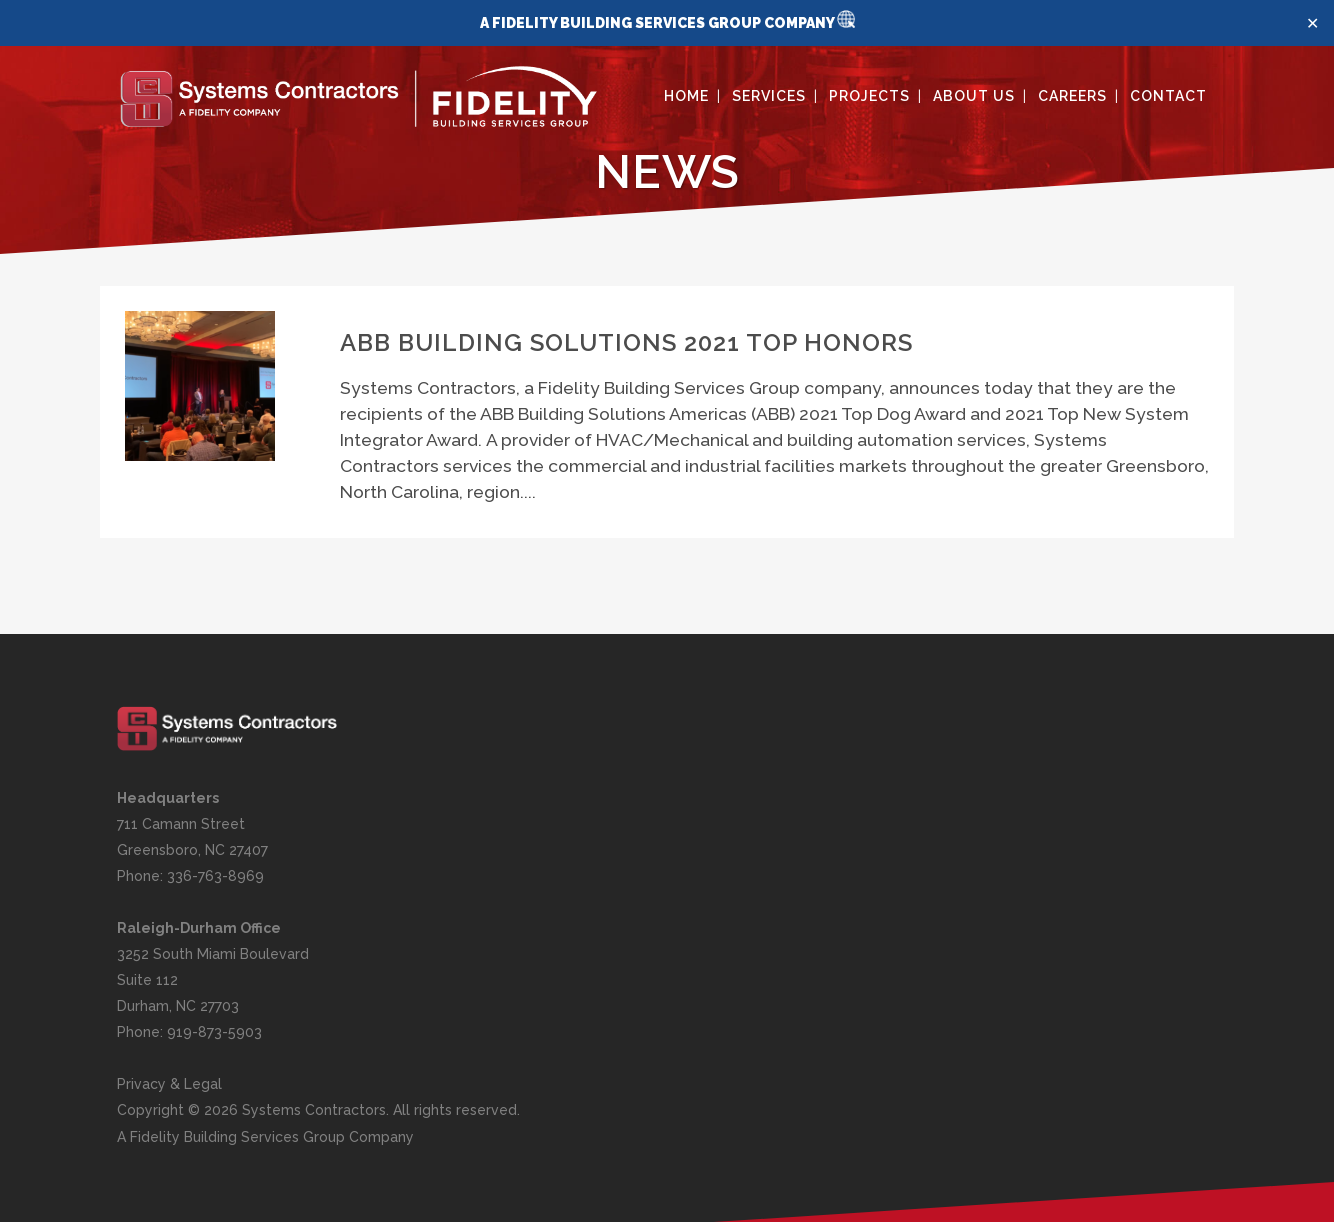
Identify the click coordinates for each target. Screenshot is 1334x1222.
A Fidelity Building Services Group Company (265, 1137)
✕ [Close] (1312, 23)
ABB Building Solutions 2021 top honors (626, 342)
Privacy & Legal (169, 1084)
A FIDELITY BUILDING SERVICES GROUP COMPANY (658, 23)
